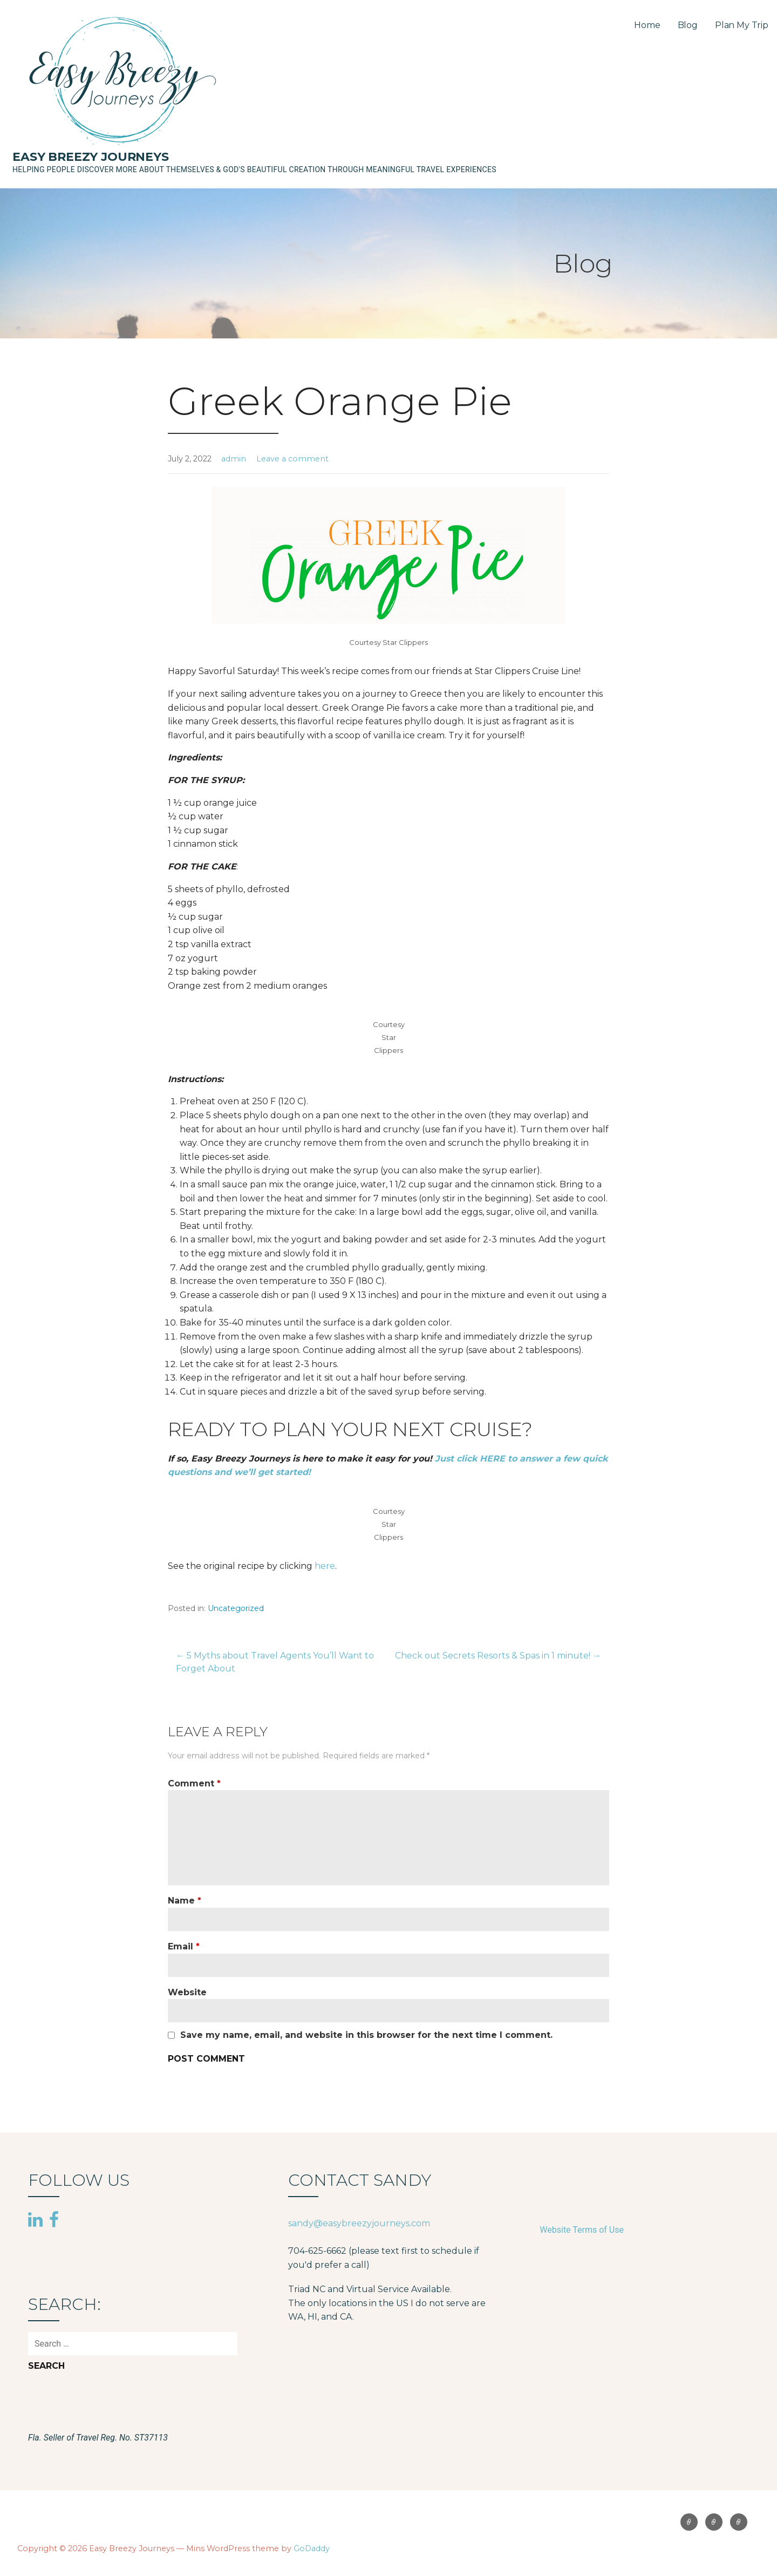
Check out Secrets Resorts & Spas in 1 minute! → (498, 1655)
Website (187, 1992)
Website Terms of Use (582, 2230)
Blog (688, 25)
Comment (194, 1783)
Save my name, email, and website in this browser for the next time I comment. (366, 2035)
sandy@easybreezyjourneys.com (359, 2223)
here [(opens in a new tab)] (325, 1566)
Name (184, 1900)
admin (233, 459)
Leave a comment (292, 459)
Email (184, 1946)
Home (647, 25)
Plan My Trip (741, 25)
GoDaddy (312, 2548)
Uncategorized (236, 1608)
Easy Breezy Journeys (90, 156)
